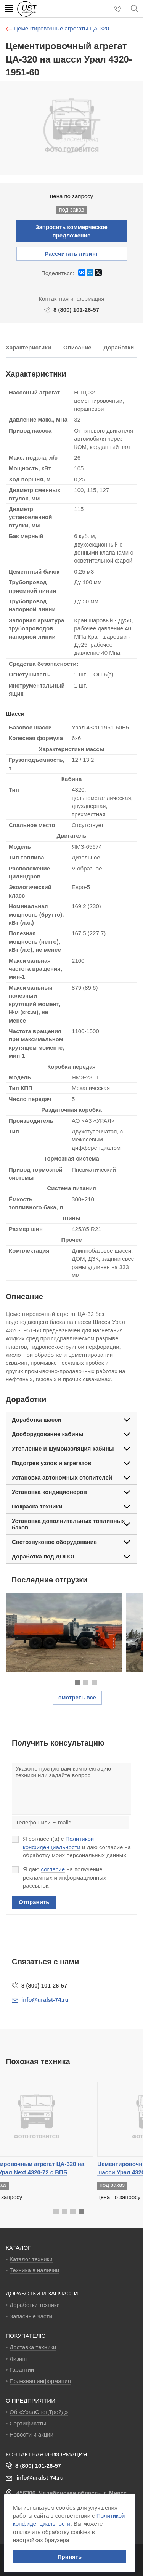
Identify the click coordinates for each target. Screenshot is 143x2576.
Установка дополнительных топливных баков (68, 1524)
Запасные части (31, 2316)
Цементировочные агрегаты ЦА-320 (61, 28)
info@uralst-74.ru (40, 2477)
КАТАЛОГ (18, 2247)
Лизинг (18, 2358)
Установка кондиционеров (49, 1492)
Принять (70, 2557)
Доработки (119, 347)
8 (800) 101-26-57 (76, 309)
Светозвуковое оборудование (54, 1542)
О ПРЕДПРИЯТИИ (30, 2400)
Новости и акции (31, 2434)
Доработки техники (35, 2305)
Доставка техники (33, 2347)
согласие (53, 1869)
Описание (77, 347)
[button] (77, 1682)
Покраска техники (37, 1506)
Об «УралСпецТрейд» (39, 2412)
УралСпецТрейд (49, 9)
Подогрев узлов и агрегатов (51, 1463)
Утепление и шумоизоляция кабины (63, 1448)
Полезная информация (40, 2381)
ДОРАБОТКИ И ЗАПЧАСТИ (42, 2293)
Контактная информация (46, 2454)
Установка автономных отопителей (62, 1477)
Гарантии (22, 2369)
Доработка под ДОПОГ (44, 1556)
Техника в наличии (34, 2270)
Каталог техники (31, 2259)
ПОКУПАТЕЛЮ (26, 2335)
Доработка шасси (36, 1419)
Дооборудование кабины (48, 1434)
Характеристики (28, 347)
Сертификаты (28, 2423)
